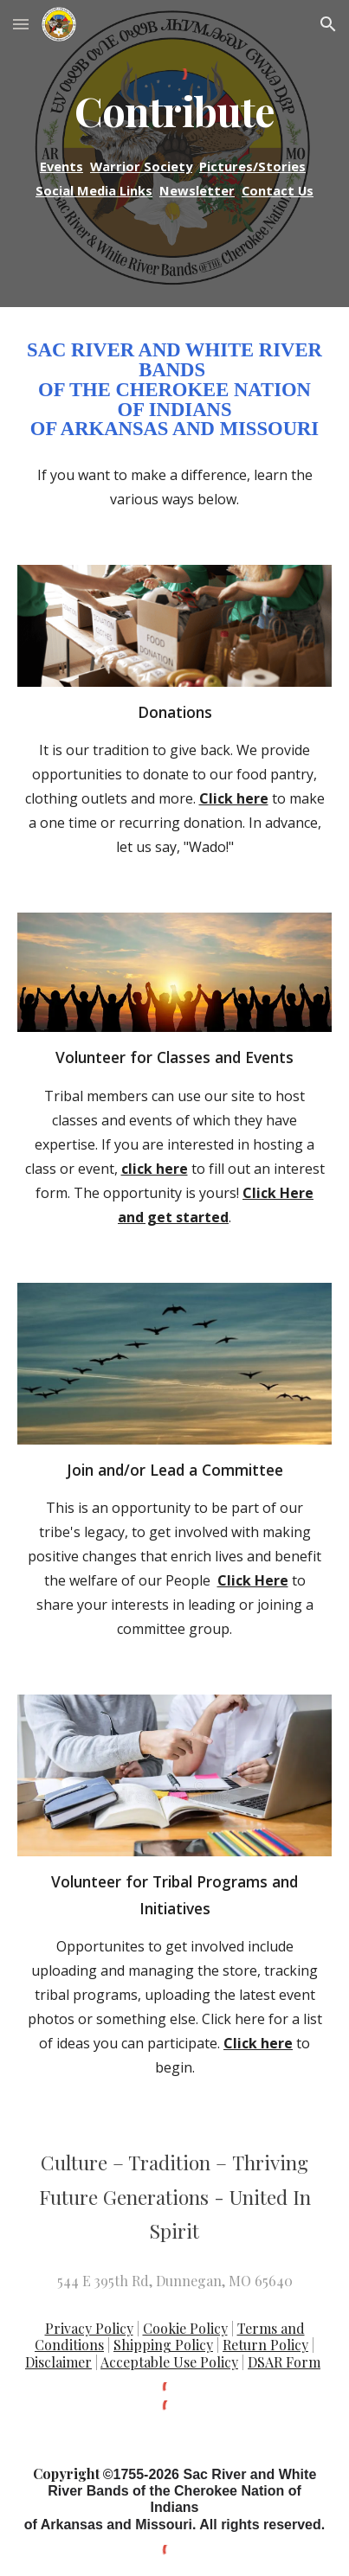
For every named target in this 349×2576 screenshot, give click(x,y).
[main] (175, 111)
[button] (21, 24)
